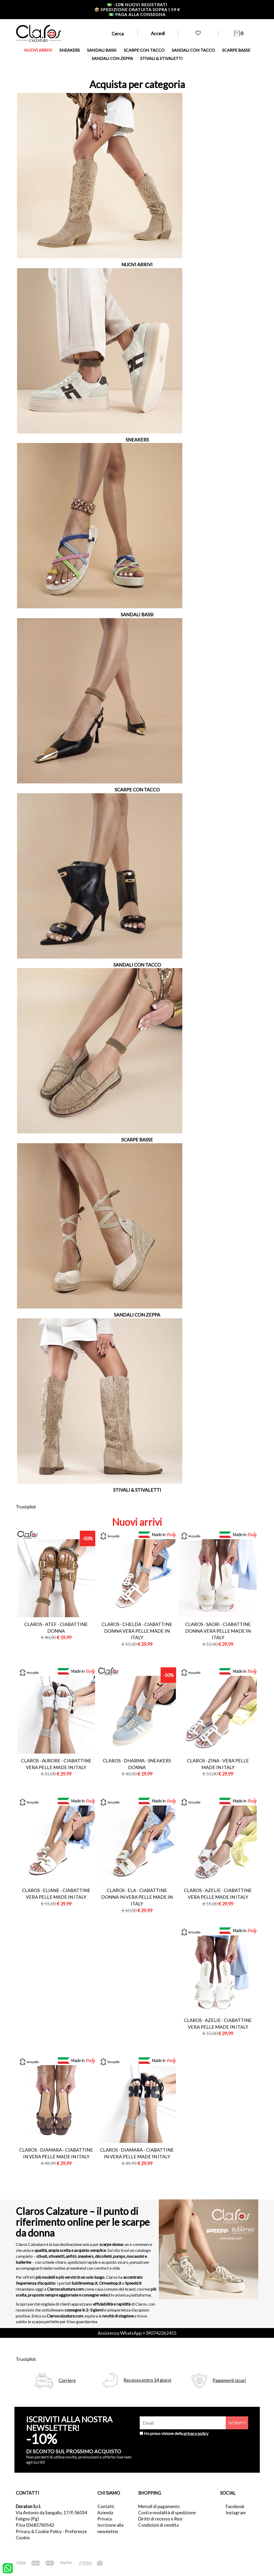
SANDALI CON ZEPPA (112, 58)
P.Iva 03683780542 (35, 2525)
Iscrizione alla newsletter (110, 2528)
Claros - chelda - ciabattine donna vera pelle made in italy (136, 1630)
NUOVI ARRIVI (38, 50)
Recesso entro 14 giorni (147, 2380)
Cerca (118, 33)
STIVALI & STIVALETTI (161, 58)
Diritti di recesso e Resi (160, 2518)
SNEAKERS (69, 50)
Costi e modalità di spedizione (167, 2512)
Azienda (105, 2512)
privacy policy (196, 2433)
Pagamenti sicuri (229, 2380)
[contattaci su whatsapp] (8, 2568)
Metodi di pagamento (159, 2506)
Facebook (235, 2506)
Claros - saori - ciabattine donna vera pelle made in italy (218, 1630)
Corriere (67, 2380)
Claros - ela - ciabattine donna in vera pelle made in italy (137, 1896)
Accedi (158, 33)
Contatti (105, 2506)
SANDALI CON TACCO (193, 50)
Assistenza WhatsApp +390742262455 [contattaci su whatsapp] (137, 2333)
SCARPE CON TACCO (144, 50)
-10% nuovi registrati (137, 4)
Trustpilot (26, 1506)
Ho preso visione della (176, 2433)
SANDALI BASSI (101, 50)
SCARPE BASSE (236, 50)
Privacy (104, 2518)
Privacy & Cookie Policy (39, 2531)
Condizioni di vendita (158, 2525)
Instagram (236, 2512)
